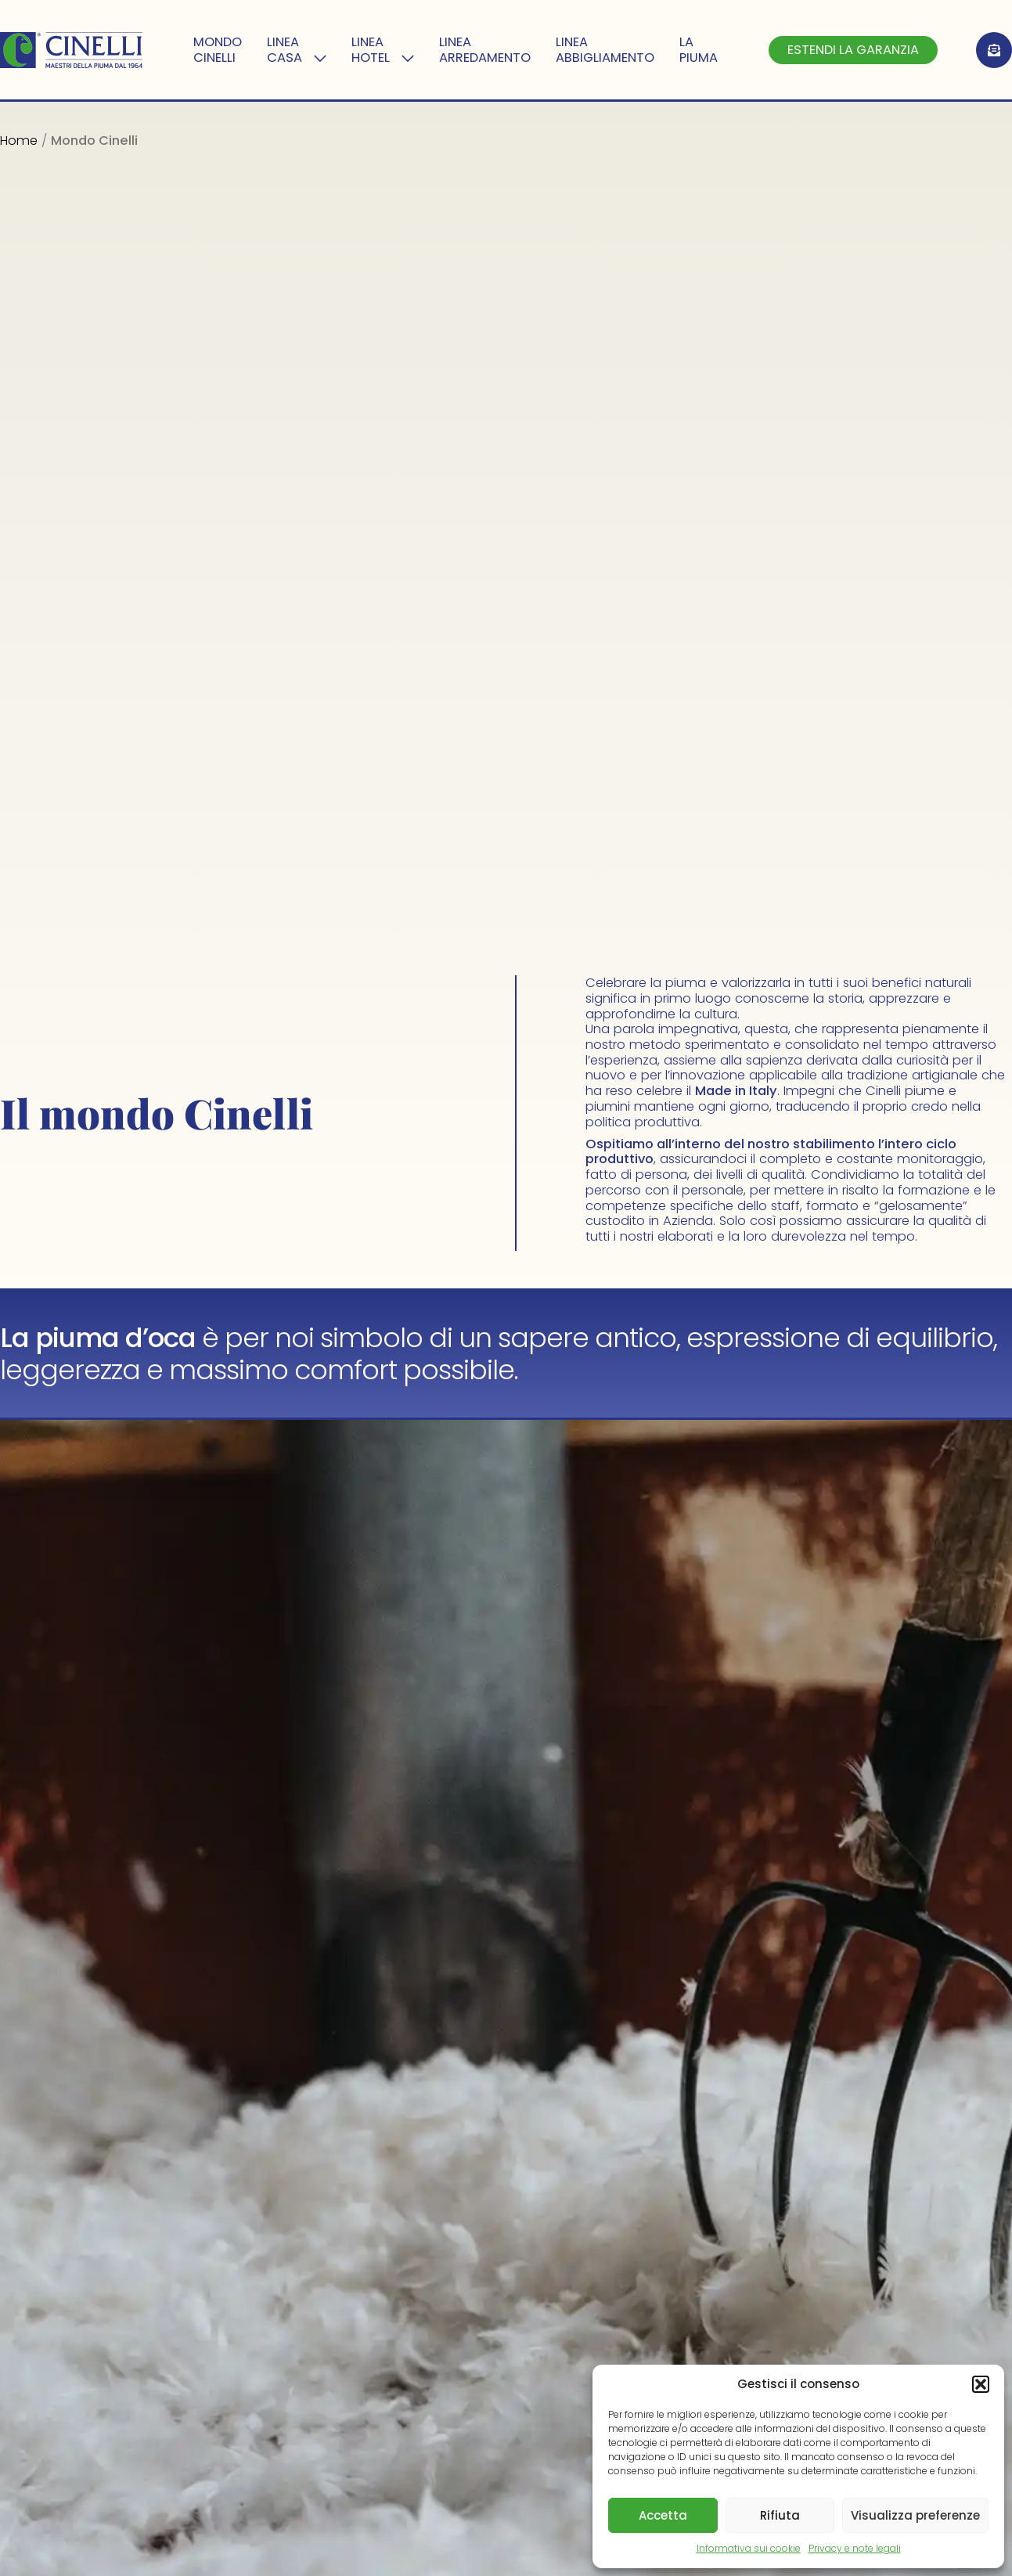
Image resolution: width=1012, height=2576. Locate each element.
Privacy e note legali (855, 2548)
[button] (981, 2384)
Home (19, 141)
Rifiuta (780, 2515)
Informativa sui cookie (749, 2548)
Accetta (663, 2515)
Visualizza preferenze (915, 2515)
